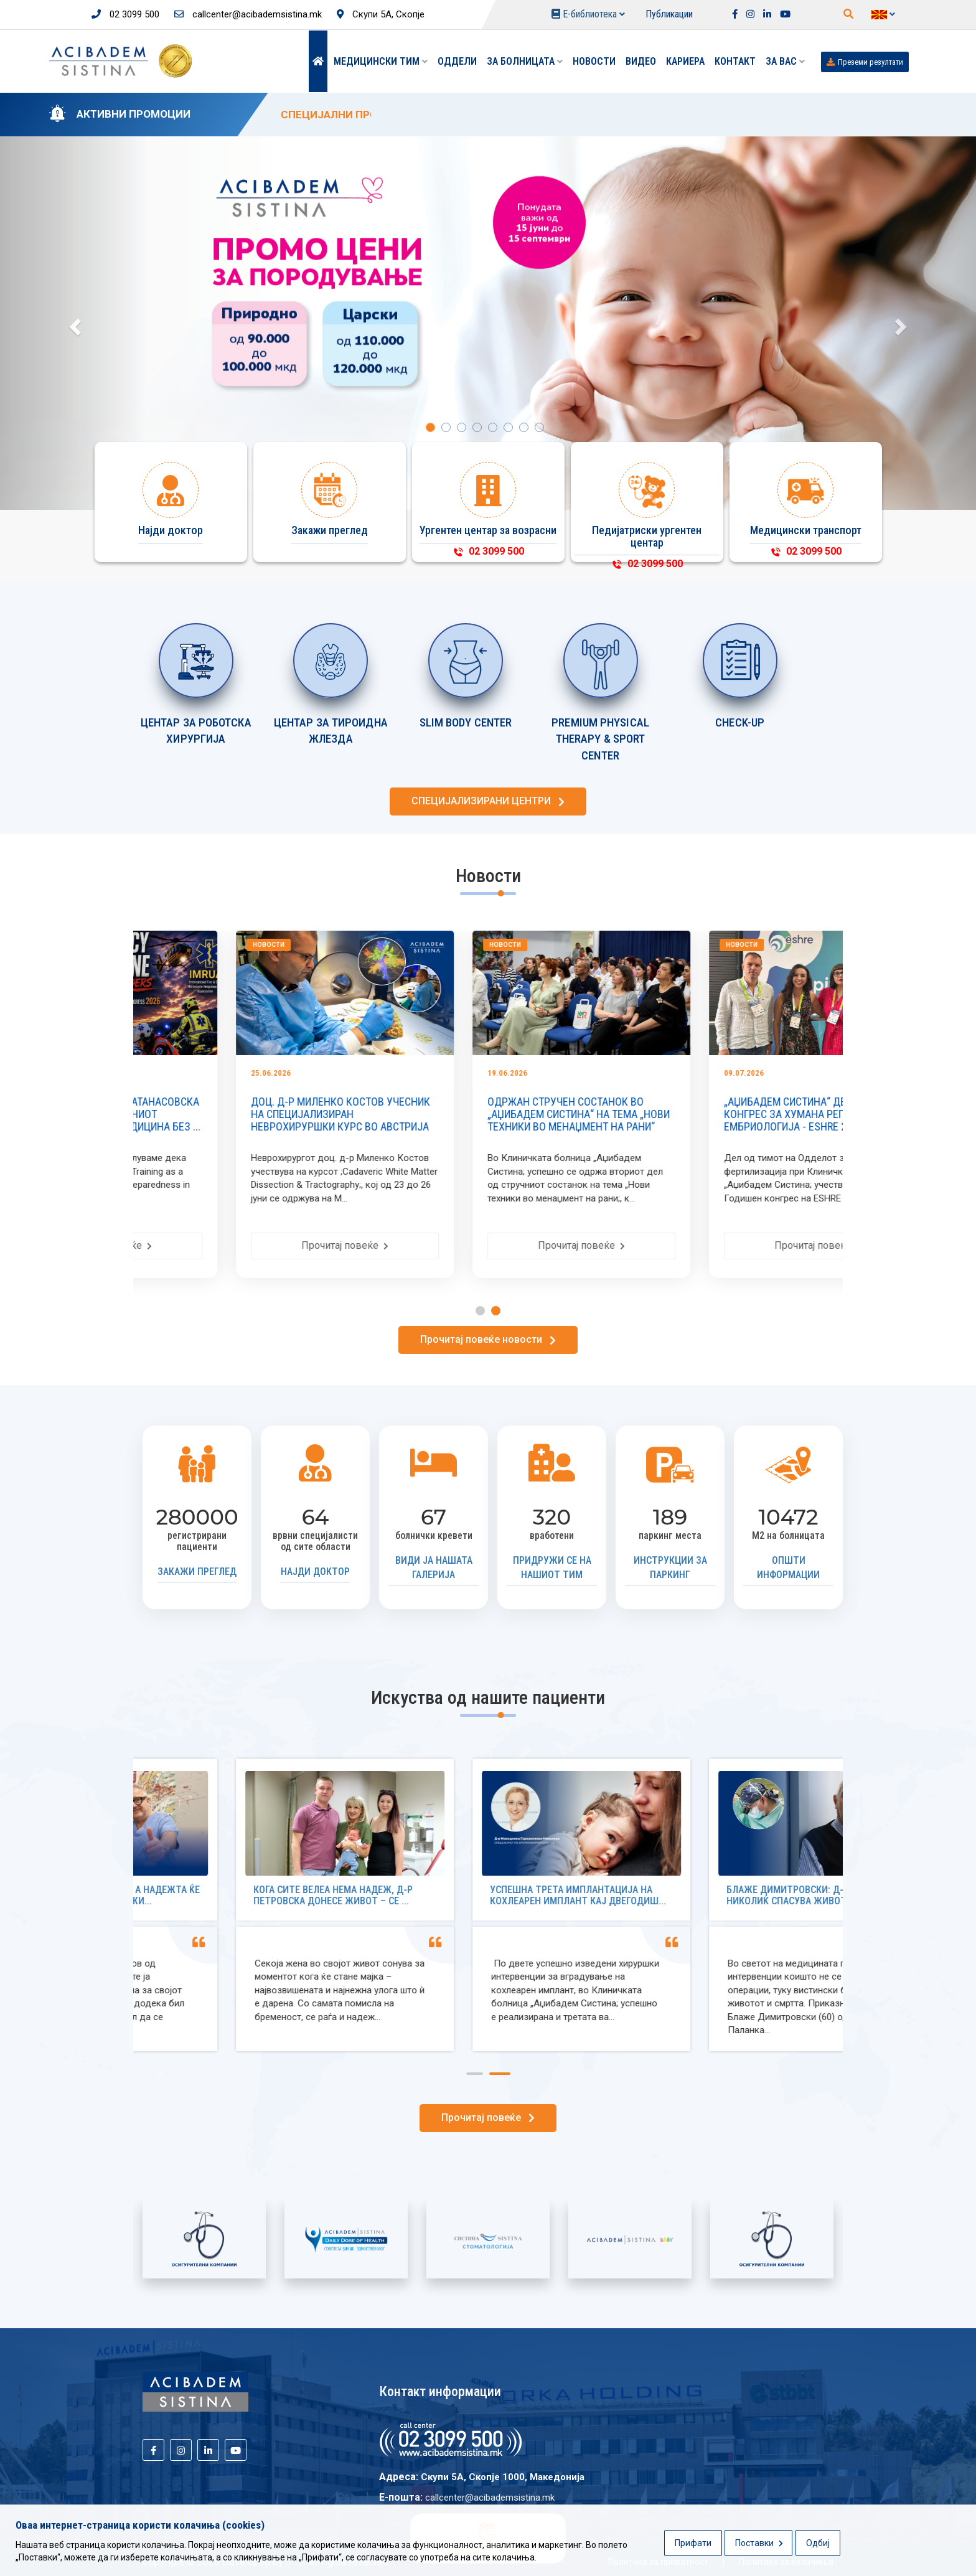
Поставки (759, 2543)
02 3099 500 (125, 14)
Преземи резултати (865, 62)
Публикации (669, 14)
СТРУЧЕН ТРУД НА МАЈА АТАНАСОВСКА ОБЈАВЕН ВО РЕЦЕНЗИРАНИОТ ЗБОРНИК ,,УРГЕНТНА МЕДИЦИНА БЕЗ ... (250, 1114)
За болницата (525, 61)
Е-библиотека (588, 14)
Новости (594, 61)
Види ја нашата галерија (433, 1567)
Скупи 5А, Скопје (381, 14)
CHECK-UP (739, 722)
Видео (641, 61)
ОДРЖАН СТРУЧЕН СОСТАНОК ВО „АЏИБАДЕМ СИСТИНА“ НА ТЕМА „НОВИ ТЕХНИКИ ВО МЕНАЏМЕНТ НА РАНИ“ (722, 1114)
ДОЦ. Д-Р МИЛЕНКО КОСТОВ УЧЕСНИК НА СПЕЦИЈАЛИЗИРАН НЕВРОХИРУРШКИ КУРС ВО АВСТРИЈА (483, 1114)
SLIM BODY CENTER (466, 722)
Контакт (735, 61)
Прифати (693, 2543)
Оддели (457, 61)
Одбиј (818, 2543)
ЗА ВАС (785, 61)
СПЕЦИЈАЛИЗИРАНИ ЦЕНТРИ (488, 801)
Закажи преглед (197, 1571)
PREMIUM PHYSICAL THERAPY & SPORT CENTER (600, 739)
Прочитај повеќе (251, 1245)
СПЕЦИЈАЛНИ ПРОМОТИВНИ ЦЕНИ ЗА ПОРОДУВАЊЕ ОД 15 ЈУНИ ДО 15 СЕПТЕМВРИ (500, 114)
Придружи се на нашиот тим (552, 1567)
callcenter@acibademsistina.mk (248, 14)
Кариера (685, 61)
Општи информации (788, 1567)
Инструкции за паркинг (670, 1567)
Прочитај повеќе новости (488, 1339)
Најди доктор (315, 1571)
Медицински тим (381, 61)
